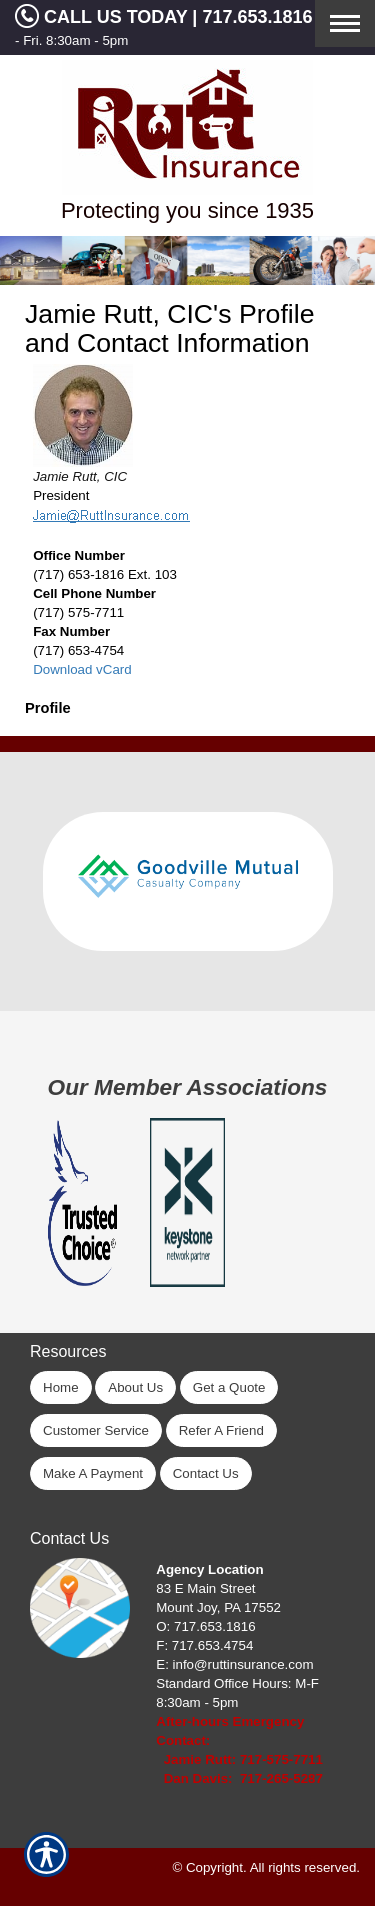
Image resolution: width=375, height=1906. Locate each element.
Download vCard (82, 669)
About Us (135, 1387)
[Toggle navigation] (345, 23)
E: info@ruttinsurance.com (234, 1664)
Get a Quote (229, 1387)
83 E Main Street (205, 1588)
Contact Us (206, 1473)
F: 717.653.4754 (204, 1645)
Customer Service (96, 1430)
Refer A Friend (221, 1430)
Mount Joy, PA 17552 (218, 1607)
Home (61, 1387)
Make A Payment (93, 1473)
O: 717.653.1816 (205, 1626)
